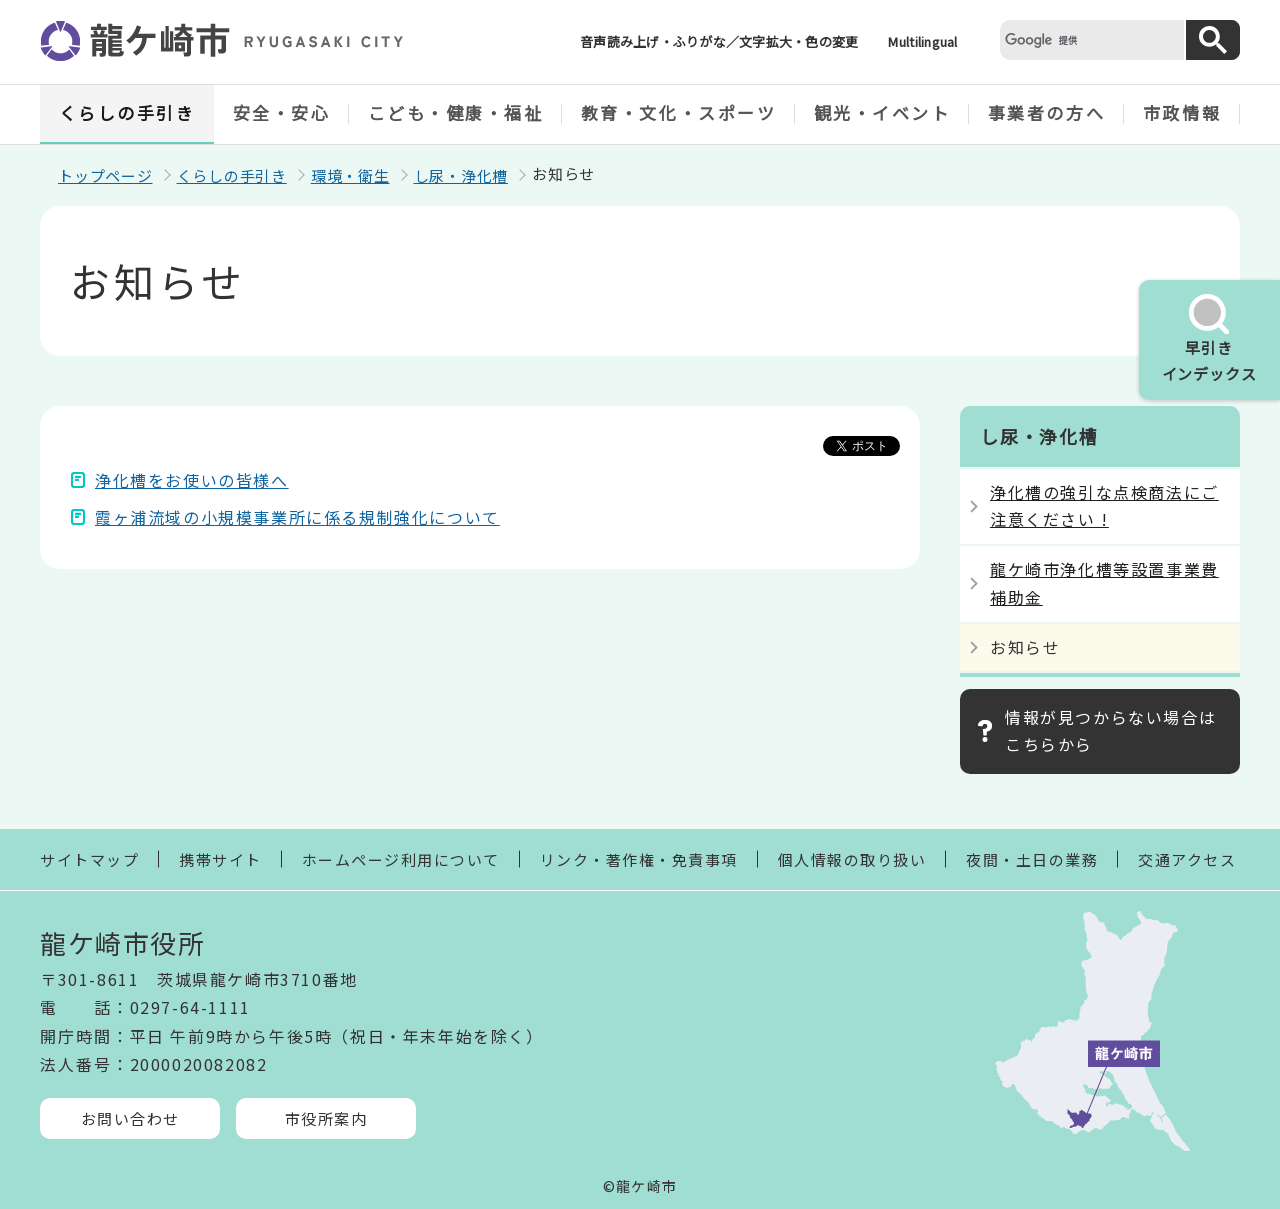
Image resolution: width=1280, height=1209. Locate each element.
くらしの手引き (127, 112)
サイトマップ (89, 859)
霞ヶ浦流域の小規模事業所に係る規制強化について (297, 517)
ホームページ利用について (401, 859)
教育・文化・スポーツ (679, 112)
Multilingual (922, 41)
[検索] (1090, 39)
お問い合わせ (130, 1118)
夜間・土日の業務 (1032, 859)
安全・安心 (282, 112)
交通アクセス (1187, 859)
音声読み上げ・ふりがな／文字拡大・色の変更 (719, 41)
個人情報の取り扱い (852, 859)
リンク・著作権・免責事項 (639, 859)
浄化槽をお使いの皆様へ (192, 480)
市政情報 (1182, 112)
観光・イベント (882, 112)
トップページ (105, 175)
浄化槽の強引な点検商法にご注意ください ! (1104, 505)
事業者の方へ (1046, 112)
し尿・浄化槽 (461, 175)
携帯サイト (220, 859)
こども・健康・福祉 (456, 112)
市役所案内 (326, 1118)
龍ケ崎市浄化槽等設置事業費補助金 (1104, 582)
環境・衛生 (350, 175)
